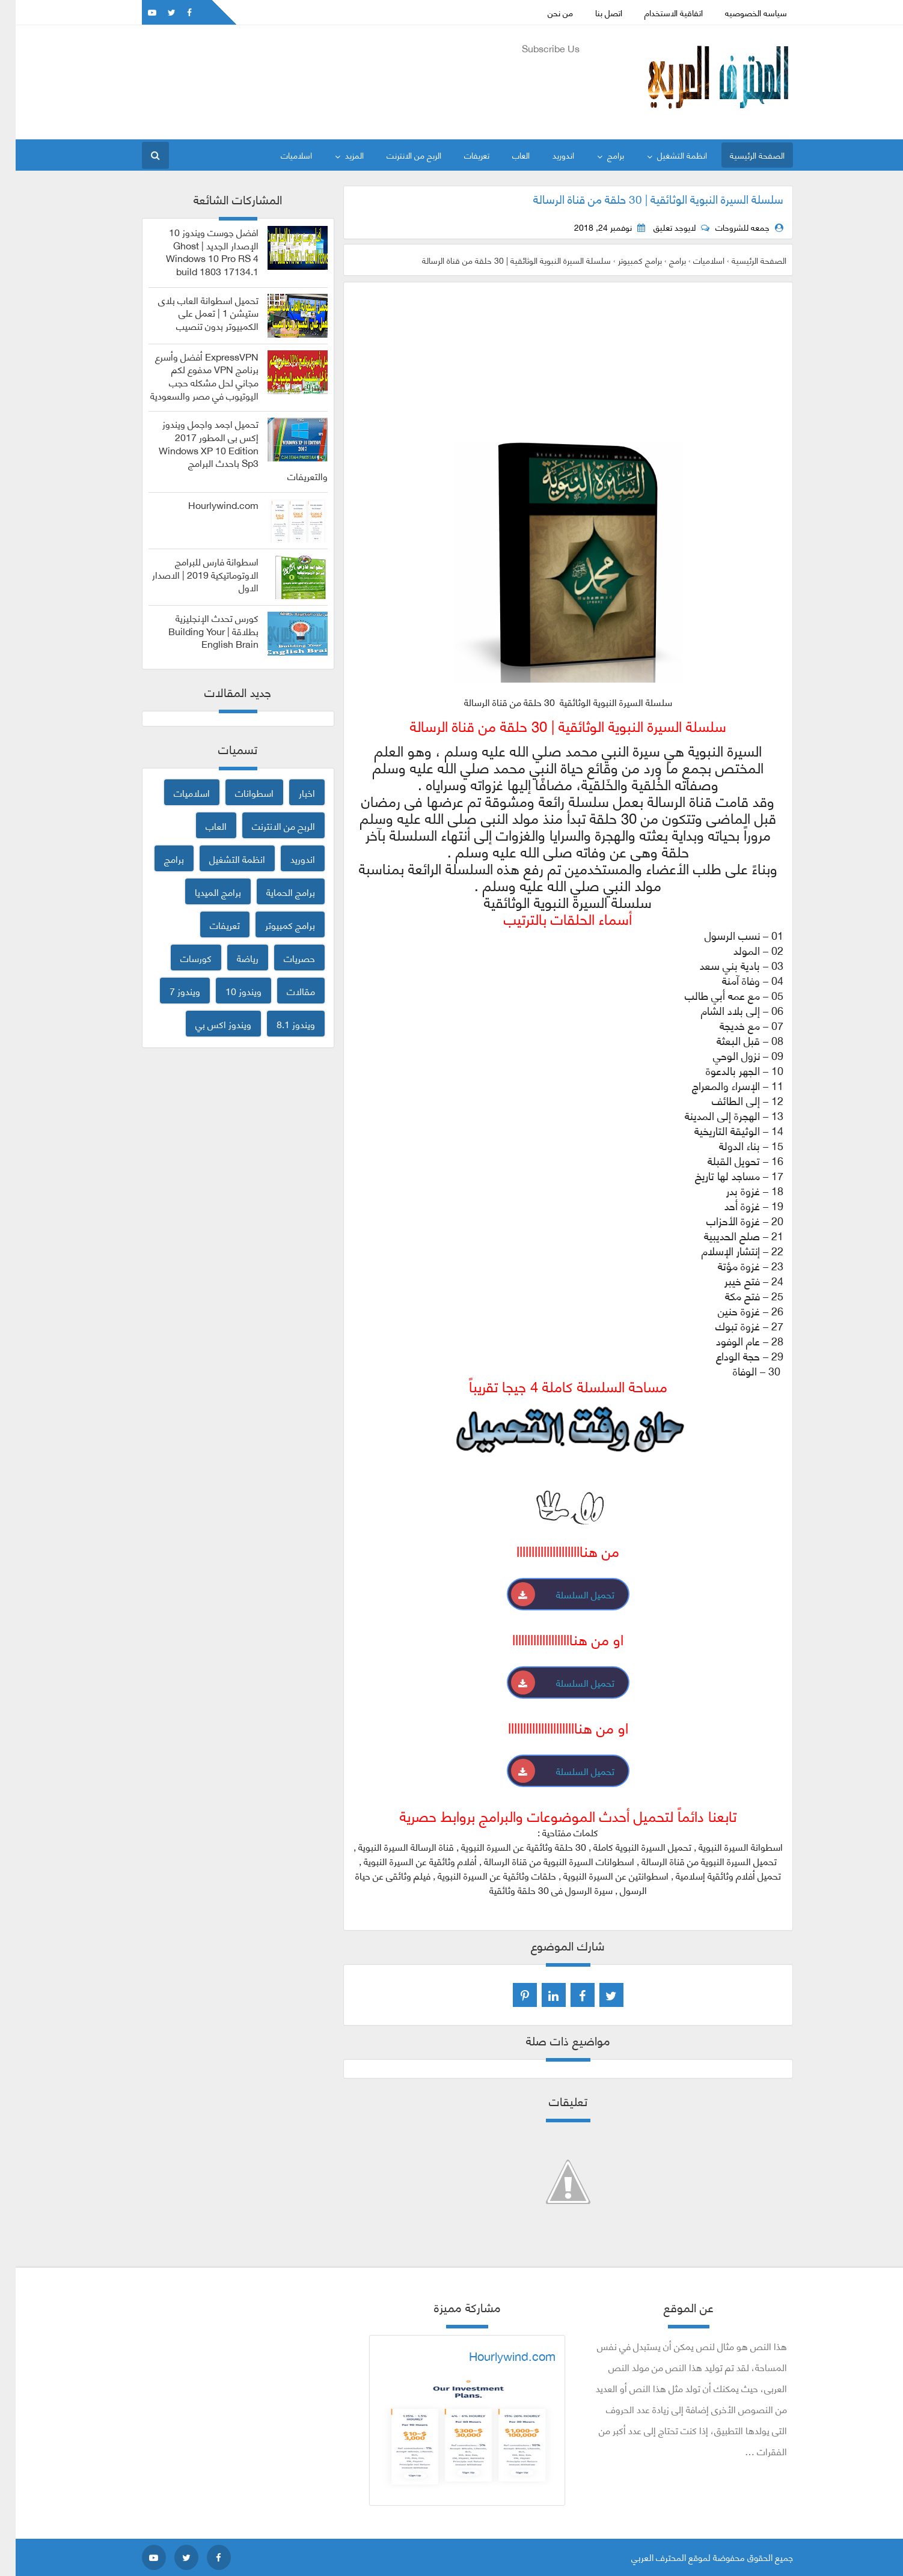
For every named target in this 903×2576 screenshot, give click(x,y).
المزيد (338, 154)
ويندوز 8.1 (280, 1023)
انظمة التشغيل (666, 154)
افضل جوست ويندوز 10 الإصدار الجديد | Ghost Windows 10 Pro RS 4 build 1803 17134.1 (196, 251)
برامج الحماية (275, 891)
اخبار (291, 792)
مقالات (285, 990)
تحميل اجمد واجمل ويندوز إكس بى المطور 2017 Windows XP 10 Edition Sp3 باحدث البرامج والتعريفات (227, 449)
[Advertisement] (345, 85)
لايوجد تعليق (658, 227)
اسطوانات (238, 792)
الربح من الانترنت (398, 154)
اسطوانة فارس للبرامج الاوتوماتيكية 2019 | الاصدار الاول (189, 574)
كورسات (180, 957)
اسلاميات (280, 154)
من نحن (544, 12)
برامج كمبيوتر (274, 924)
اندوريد (548, 154)
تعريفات (461, 154)
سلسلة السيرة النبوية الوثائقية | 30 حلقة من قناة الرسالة (643, 198)
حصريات (283, 957)
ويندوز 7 (169, 990)
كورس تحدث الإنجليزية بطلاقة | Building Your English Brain (198, 630)
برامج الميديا (202, 891)
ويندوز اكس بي (208, 1023)
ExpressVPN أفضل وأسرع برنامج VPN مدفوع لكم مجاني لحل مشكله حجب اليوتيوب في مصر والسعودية (189, 376)
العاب (505, 154)
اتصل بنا (593, 12)
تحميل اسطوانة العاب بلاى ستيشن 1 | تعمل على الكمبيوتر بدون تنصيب (192, 313)
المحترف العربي (643, 2557)
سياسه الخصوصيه (740, 12)
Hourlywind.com (208, 505)
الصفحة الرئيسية (741, 154)
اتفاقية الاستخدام (658, 12)
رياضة (232, 957)
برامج (600, 154)
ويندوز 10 (228, 990)
